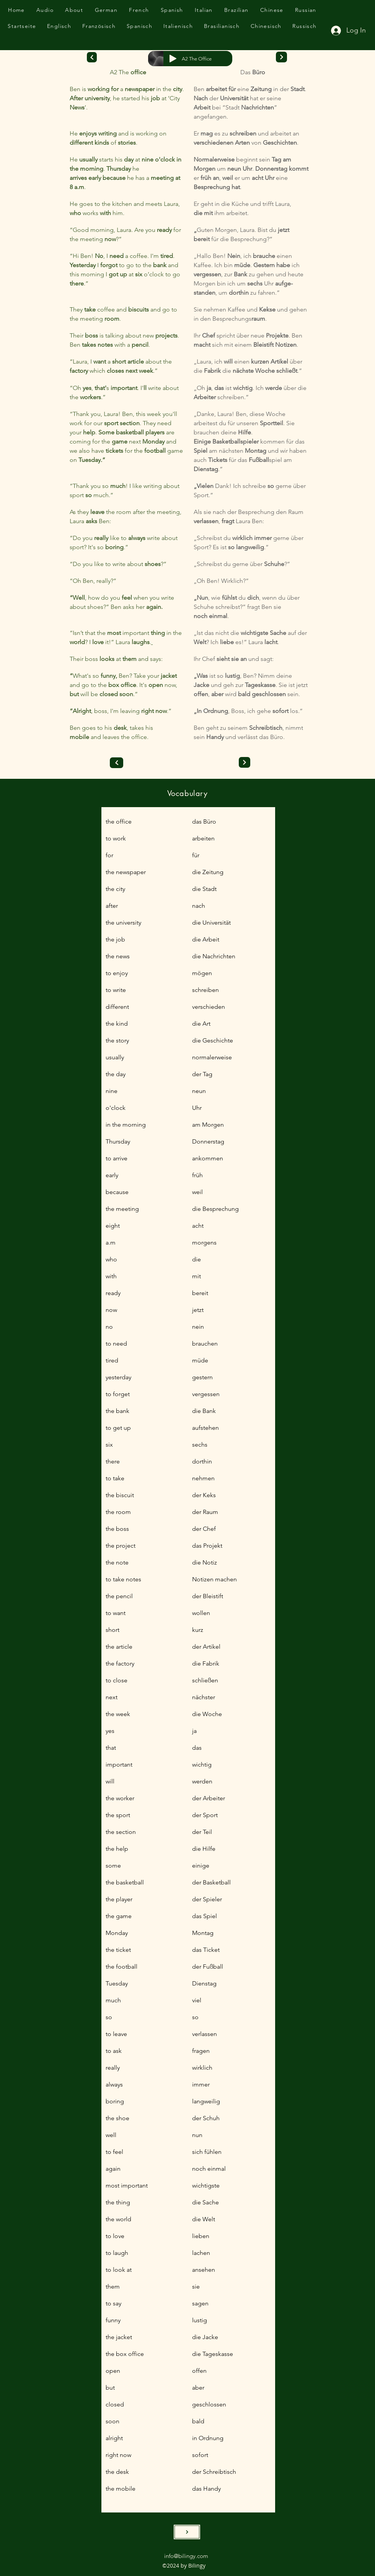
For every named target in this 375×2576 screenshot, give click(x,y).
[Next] (92, 57)
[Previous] (116, 762)
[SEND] (187, 2532)
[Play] (173, 58)
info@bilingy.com (186, 2556)
